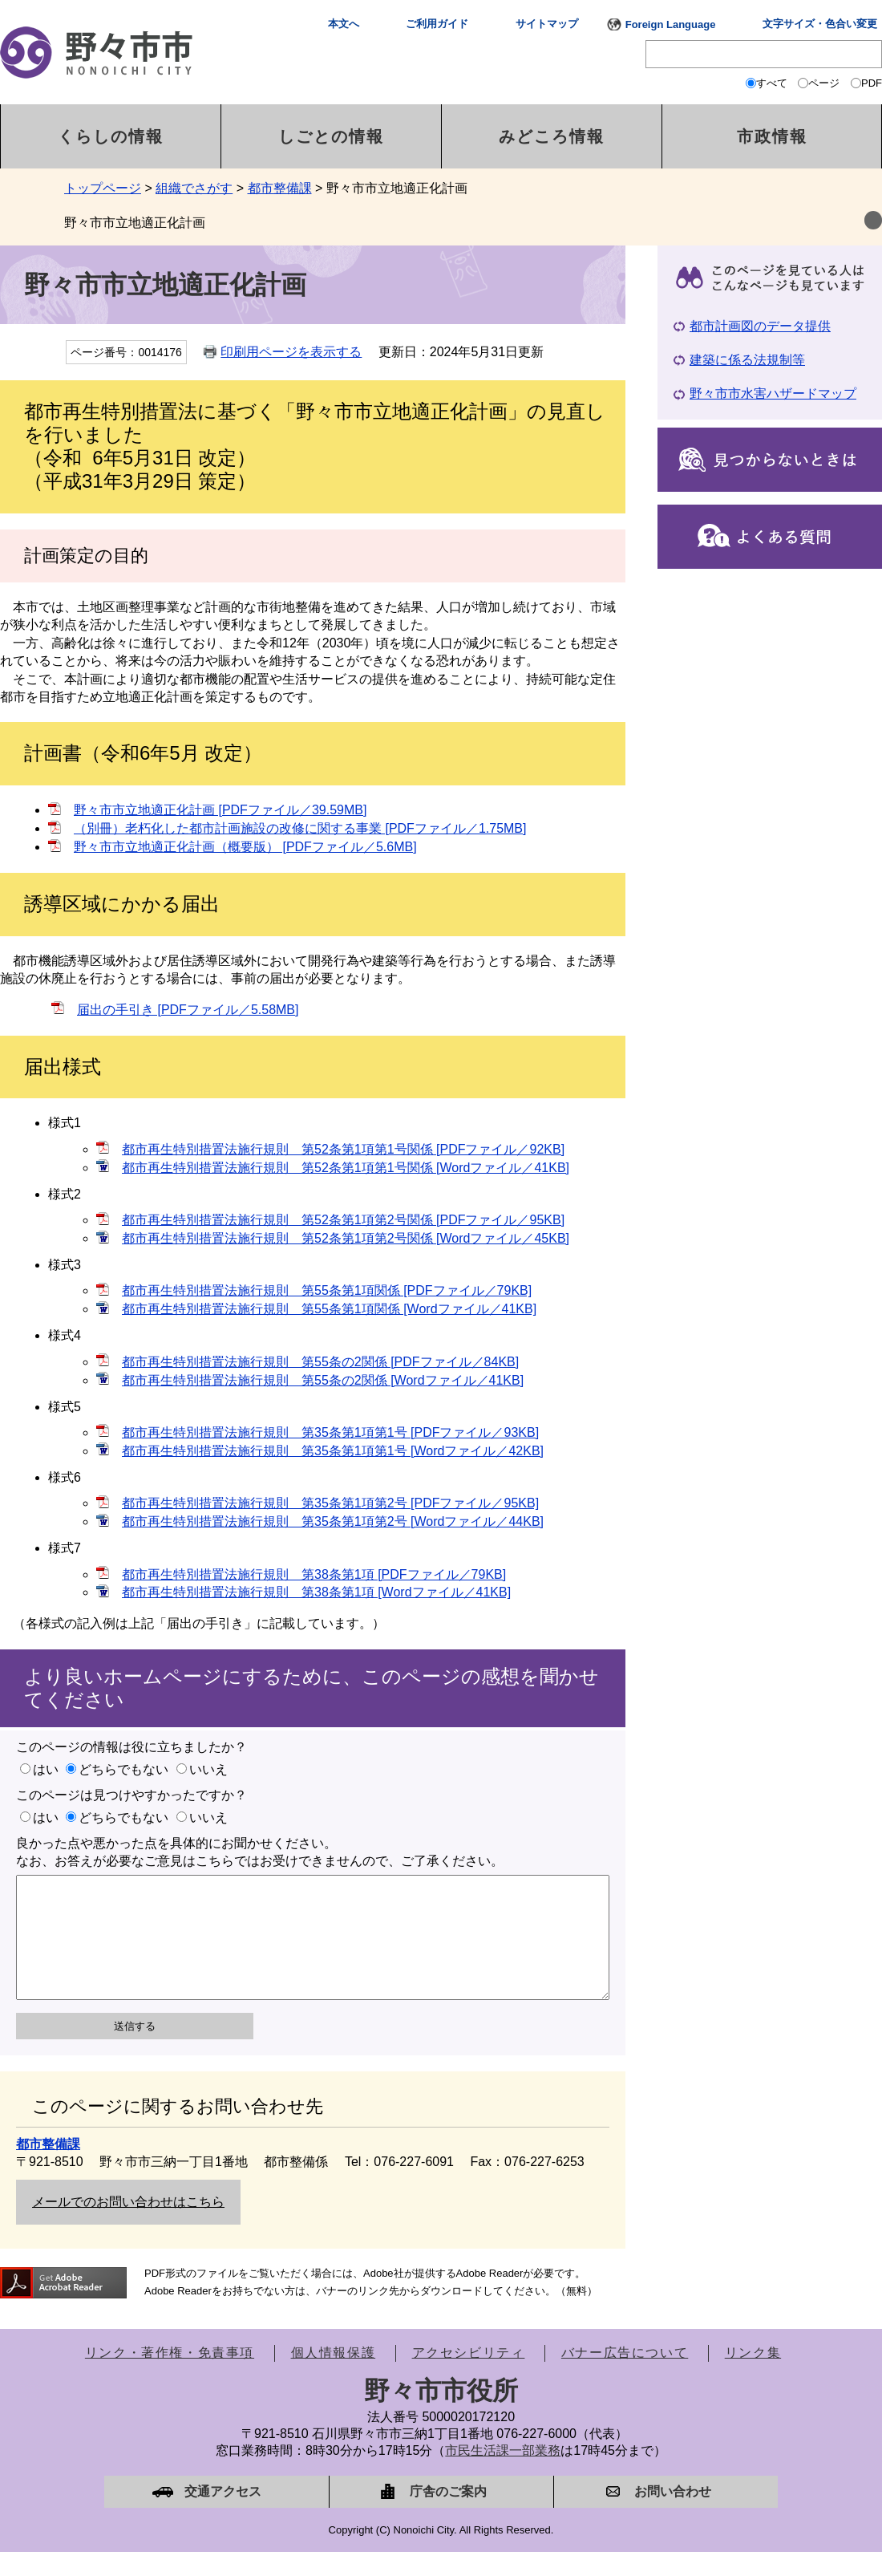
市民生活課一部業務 (502, 2474)
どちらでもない (123, 1769)
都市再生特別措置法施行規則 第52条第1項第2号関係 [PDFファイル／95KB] (343, 1220)
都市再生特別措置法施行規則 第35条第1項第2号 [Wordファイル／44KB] (333, 1521)
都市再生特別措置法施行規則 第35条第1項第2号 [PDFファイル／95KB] (330, 1503)
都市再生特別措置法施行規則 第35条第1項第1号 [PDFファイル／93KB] (330, 1432)
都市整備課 (280, 188)
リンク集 (753, 2376)
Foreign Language (670, 24)
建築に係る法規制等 (747, 360)
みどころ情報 (552, 136)
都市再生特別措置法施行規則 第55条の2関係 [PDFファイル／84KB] (320, 1362)
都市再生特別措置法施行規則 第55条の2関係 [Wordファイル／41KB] (323, 1380)
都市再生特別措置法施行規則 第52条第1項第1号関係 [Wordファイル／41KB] (345, 1167)
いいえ (208, 1769)
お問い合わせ (672, 2515)
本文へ (343, 24)
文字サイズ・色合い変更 (820, 24)
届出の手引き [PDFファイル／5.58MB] (187, 1009)
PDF (871, 83)
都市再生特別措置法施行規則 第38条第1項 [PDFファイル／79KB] (314, 1574)
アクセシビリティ (468, 2376)
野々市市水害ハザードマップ (773, 393)
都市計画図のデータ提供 (760, 326)
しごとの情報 (331, 136)
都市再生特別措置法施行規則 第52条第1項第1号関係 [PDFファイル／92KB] (343, 1149)
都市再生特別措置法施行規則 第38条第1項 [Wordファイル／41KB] (316, 1592)
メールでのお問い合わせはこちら (128, 2226)
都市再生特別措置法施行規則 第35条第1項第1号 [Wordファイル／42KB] (333, 1451)
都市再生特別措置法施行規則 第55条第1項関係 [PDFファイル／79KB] (327, 1290)
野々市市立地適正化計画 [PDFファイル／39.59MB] (220, 810)
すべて (771, 83)
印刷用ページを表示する (291, 352)
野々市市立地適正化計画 (134, 222)
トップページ (102, 188)
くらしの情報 (111, 136)
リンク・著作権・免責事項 (169, 2376)
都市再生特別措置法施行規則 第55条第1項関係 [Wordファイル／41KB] (329, 1309)
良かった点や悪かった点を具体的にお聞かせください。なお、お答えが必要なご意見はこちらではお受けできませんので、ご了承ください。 (260, 1852)
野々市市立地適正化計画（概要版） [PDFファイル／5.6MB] (245, 847)
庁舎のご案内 (448, 2515)
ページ (824, 83)
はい (46, 1769)
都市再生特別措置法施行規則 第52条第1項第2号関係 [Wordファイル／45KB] (345, 1238)
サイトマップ (547, 24)
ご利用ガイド (437, 24)
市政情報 (772, 136)
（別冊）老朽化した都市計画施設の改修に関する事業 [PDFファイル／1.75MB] (300, 828)
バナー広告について (624, 2376)
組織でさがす (194, 188)
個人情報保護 (333, 2376)
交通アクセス (222, 2515)
